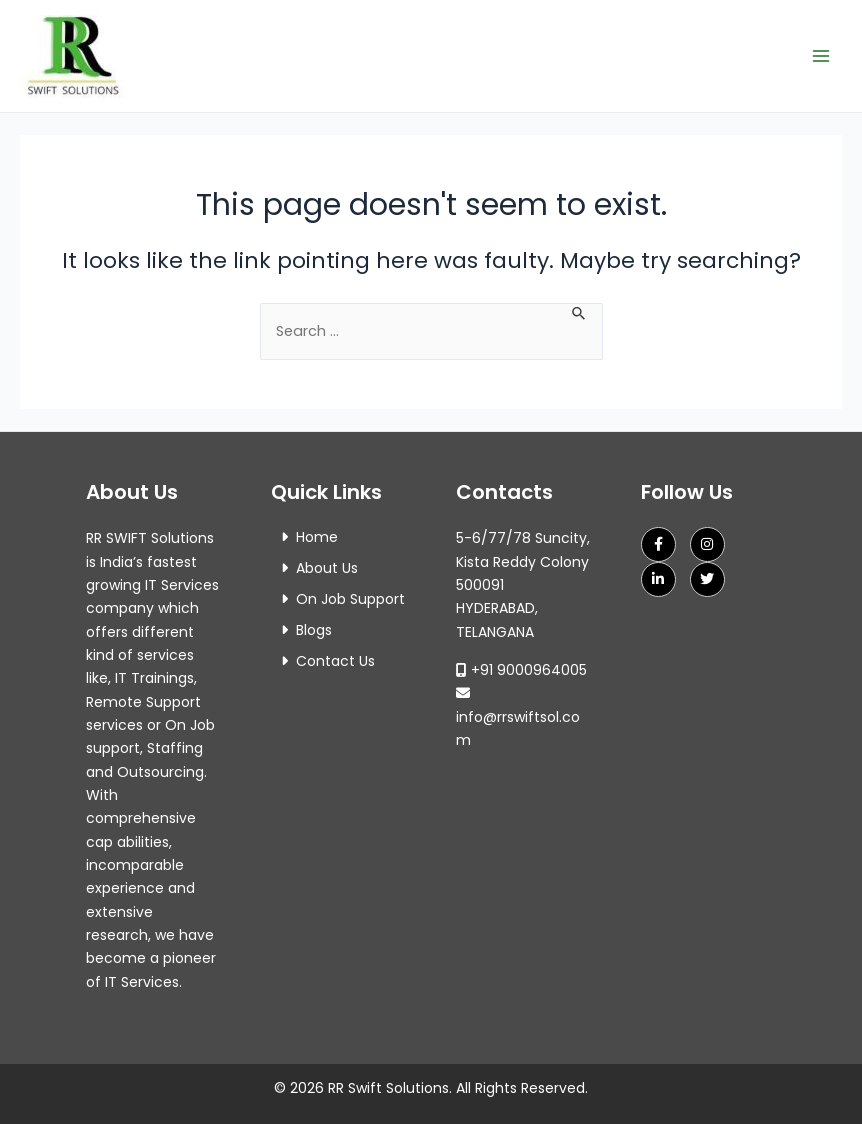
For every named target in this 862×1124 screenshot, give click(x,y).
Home (317, 537)
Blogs (314, 630)
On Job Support (350, 599)
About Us (327, 568)
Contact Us (335, 661)
